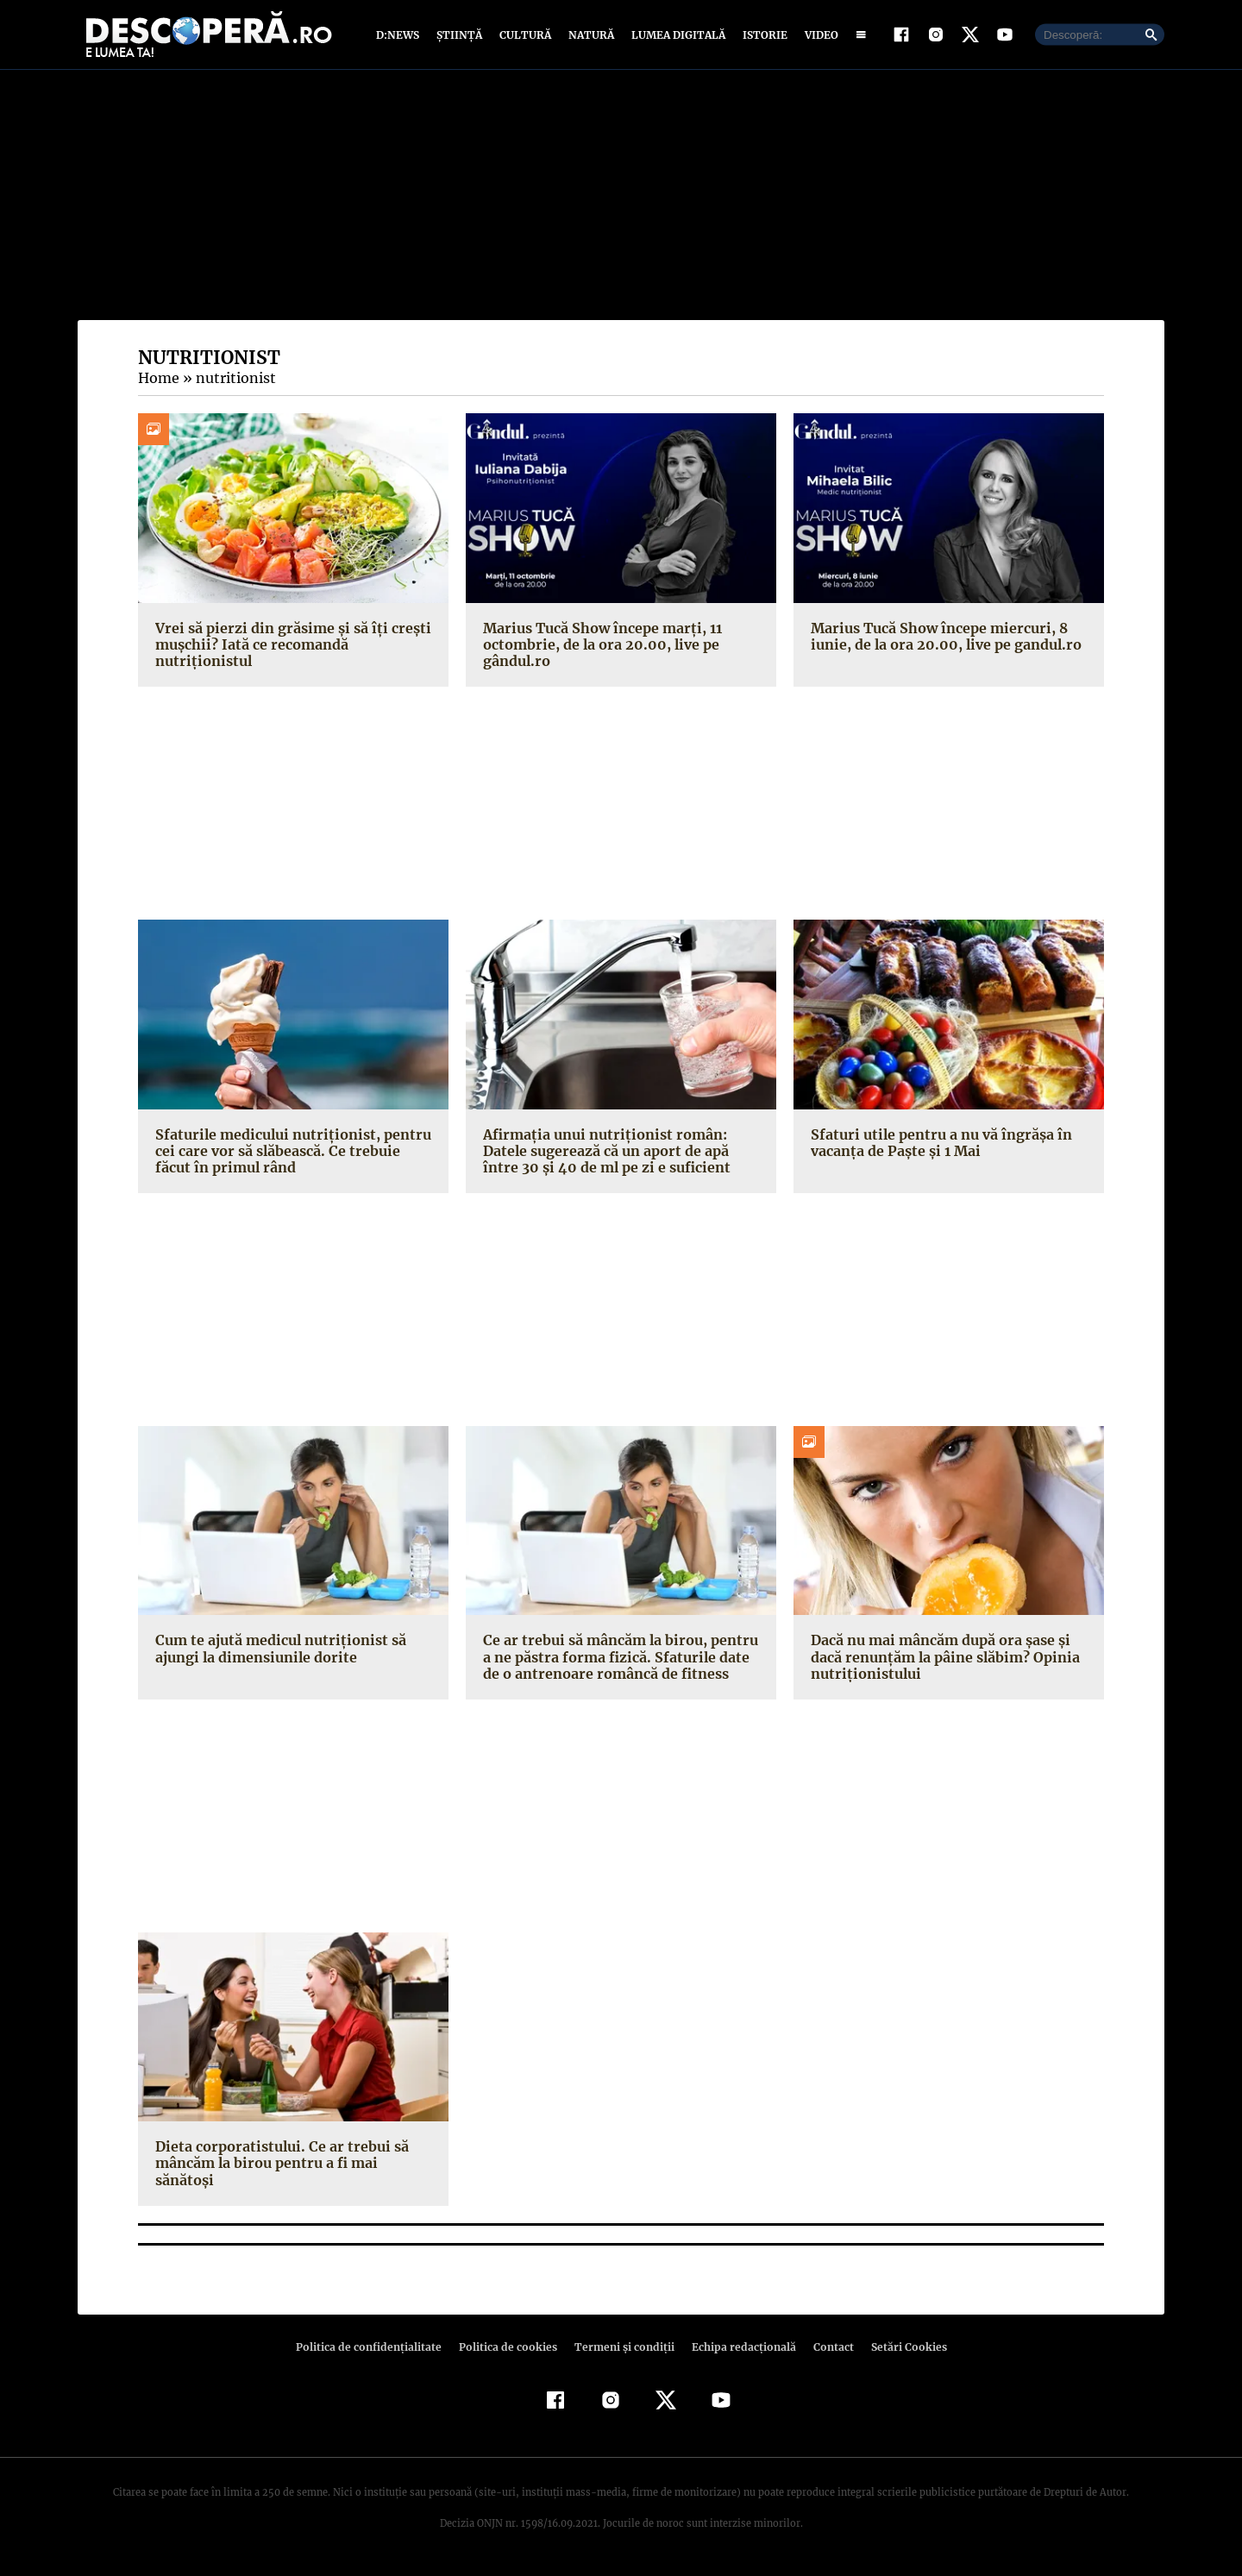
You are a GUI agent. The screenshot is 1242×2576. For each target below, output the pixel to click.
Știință (460, 36)
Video (818, 36)
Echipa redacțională (738, 2350)
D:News (400, 36)
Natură (590, 36)
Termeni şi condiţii (622, 2350)
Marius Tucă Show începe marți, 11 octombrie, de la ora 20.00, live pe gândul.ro (600, 648)
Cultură (524, 36)
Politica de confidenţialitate (376, 2350)
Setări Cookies (899, 2350)
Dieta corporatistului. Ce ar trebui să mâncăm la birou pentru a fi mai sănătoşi (276, 2167)
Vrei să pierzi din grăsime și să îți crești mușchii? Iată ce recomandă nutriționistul (286, 648)
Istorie (761, 36)
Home (158, 382)
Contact (826, 2350)
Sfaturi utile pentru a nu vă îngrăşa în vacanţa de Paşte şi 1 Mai (937, 1146)
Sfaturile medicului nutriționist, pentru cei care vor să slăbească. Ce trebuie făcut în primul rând (293, 1154)
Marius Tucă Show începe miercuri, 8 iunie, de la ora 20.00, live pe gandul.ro (941, 640)
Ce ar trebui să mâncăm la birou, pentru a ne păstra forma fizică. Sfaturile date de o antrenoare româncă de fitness (616, 1661)
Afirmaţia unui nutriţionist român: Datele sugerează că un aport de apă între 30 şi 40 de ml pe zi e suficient (604, 1154)
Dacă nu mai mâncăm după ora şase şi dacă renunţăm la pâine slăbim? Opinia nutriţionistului (942, 1661)
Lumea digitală (675, 36)
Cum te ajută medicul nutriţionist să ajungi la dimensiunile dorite (276, 1652)
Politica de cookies (509, 2350)
